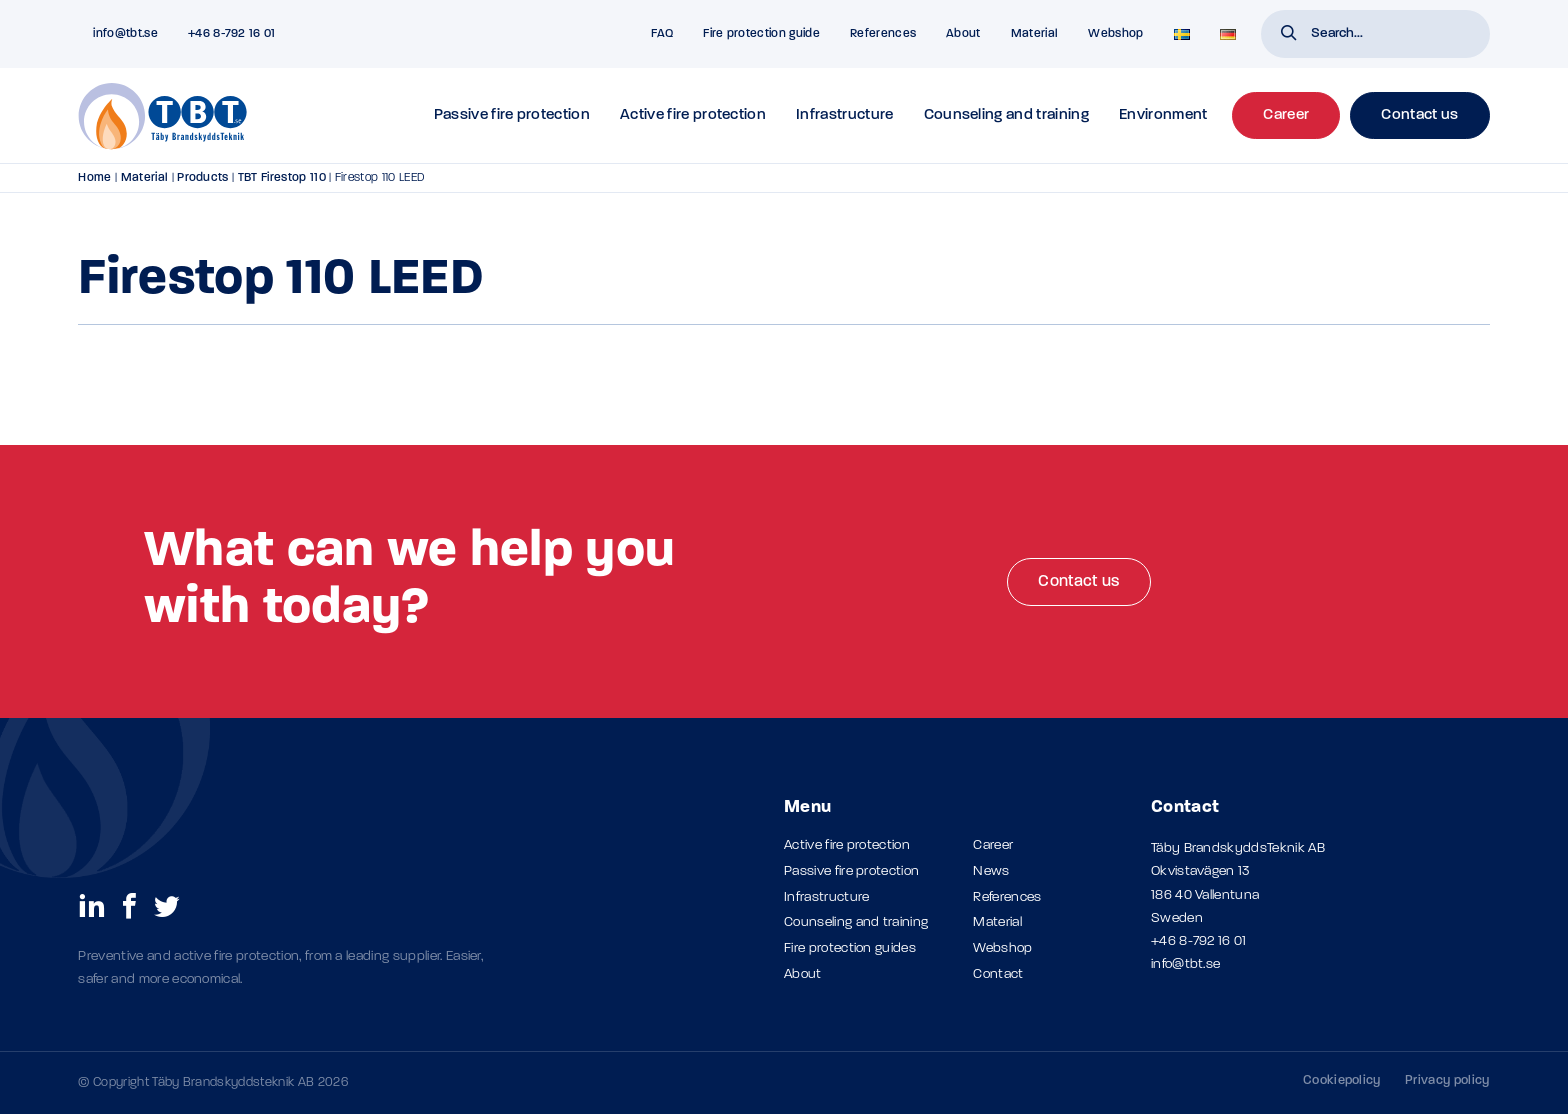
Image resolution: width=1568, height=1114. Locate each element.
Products (203, 178)
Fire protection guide (761, 34)
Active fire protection (693, 115)
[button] (1289, 35)
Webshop (1115, 34)
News (991, 871)
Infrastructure (844, 115)
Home (94, 178)
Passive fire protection (512, 115)
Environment (1163, 115)
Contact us (1078, 582)
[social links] (92, 905)
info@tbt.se (1186, 964)
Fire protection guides (850, 948)
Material (1035, 34)
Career (993, 845)
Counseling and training (1006, 115)
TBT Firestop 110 (282, 178)
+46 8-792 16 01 (1199, 941)
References (883, 34)
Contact (998, 974)
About (963, 34)
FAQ (662, 34)
